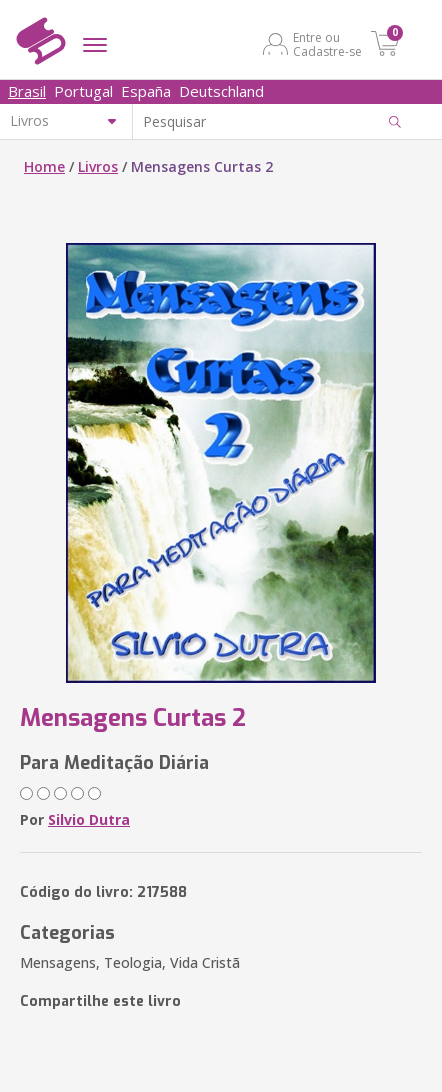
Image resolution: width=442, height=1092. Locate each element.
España (146, 91)
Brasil (27, 91)
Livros (98, 166)
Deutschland (221, 91)
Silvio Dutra (89, 819)
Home (44, 166)
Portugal (83, 91)
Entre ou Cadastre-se (327, 44)
